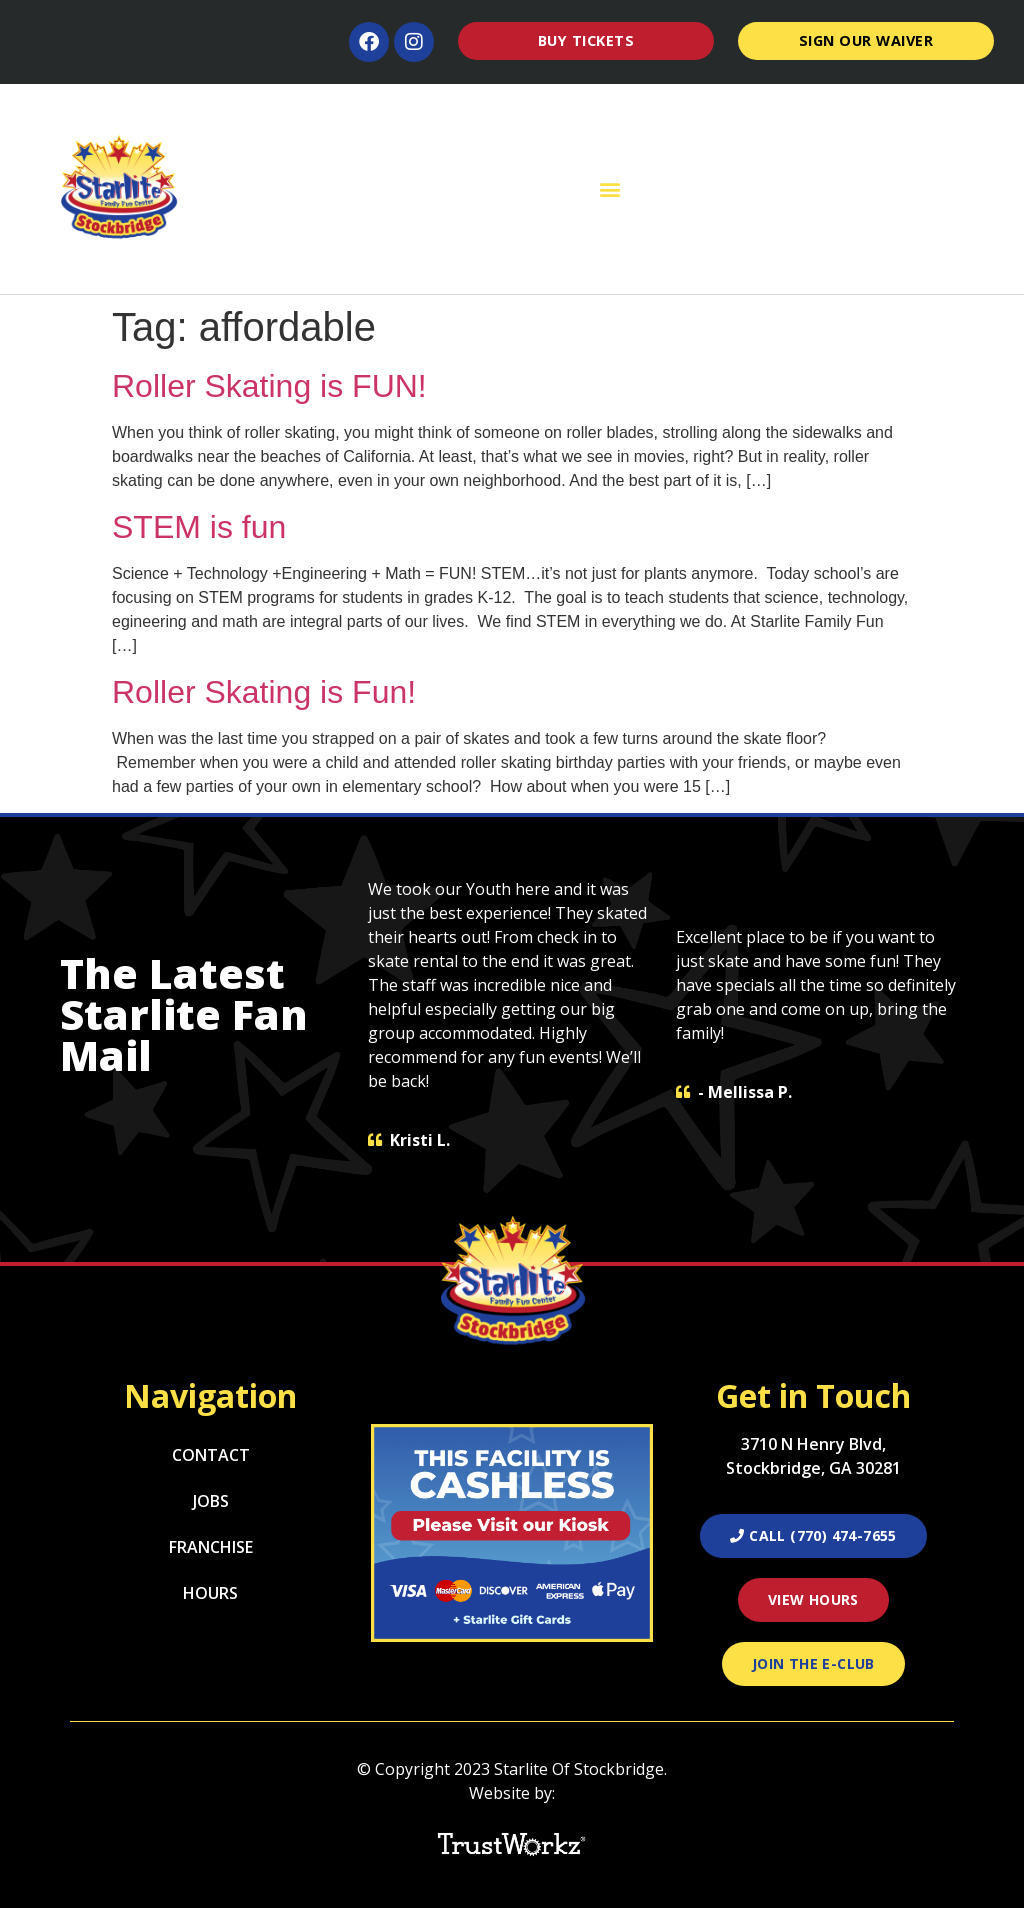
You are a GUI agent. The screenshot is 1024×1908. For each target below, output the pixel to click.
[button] (610, 189)
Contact (211, 1455)
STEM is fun (199, 527)
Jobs (211, 1501)
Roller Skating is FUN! (269, 386)
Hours (210, 1593)
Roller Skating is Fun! (264, 692)
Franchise (211, 1547)
